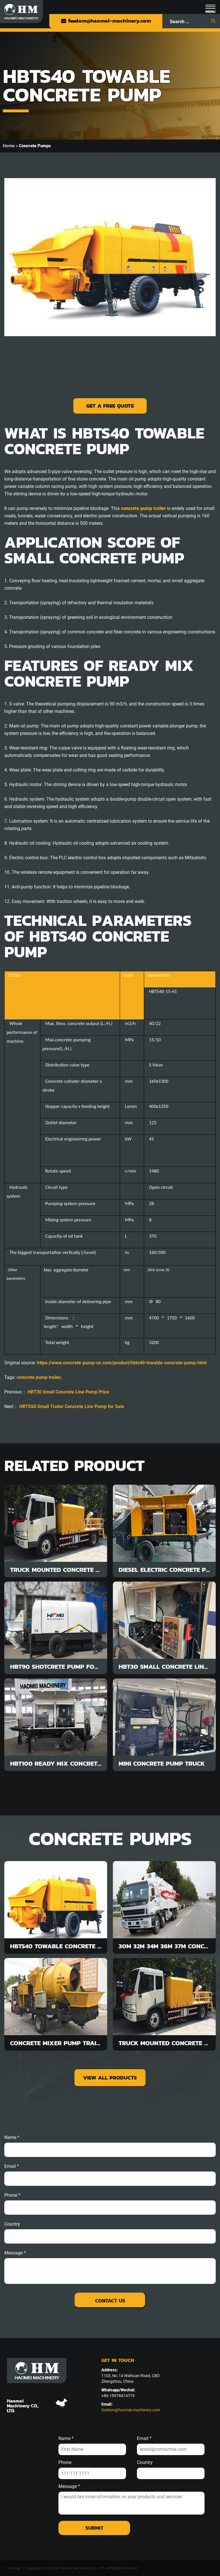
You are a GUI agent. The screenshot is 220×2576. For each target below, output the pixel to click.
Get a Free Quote (110, 406)
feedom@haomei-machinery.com (106, 21)
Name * (11, 2137)
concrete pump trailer (39, 1377)
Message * (69, 2486)
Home (9, 145)
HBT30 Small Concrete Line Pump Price (68, 1392)
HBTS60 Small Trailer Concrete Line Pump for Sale (71, 1406)
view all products (110, 2077)
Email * (144, 2438)
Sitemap (13, 2568)
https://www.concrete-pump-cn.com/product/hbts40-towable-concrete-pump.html (122, 1362)
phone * (12, 2195)
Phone (64, 2462)
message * (15, 2253)
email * (11, 2166)
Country (12, 2224)
